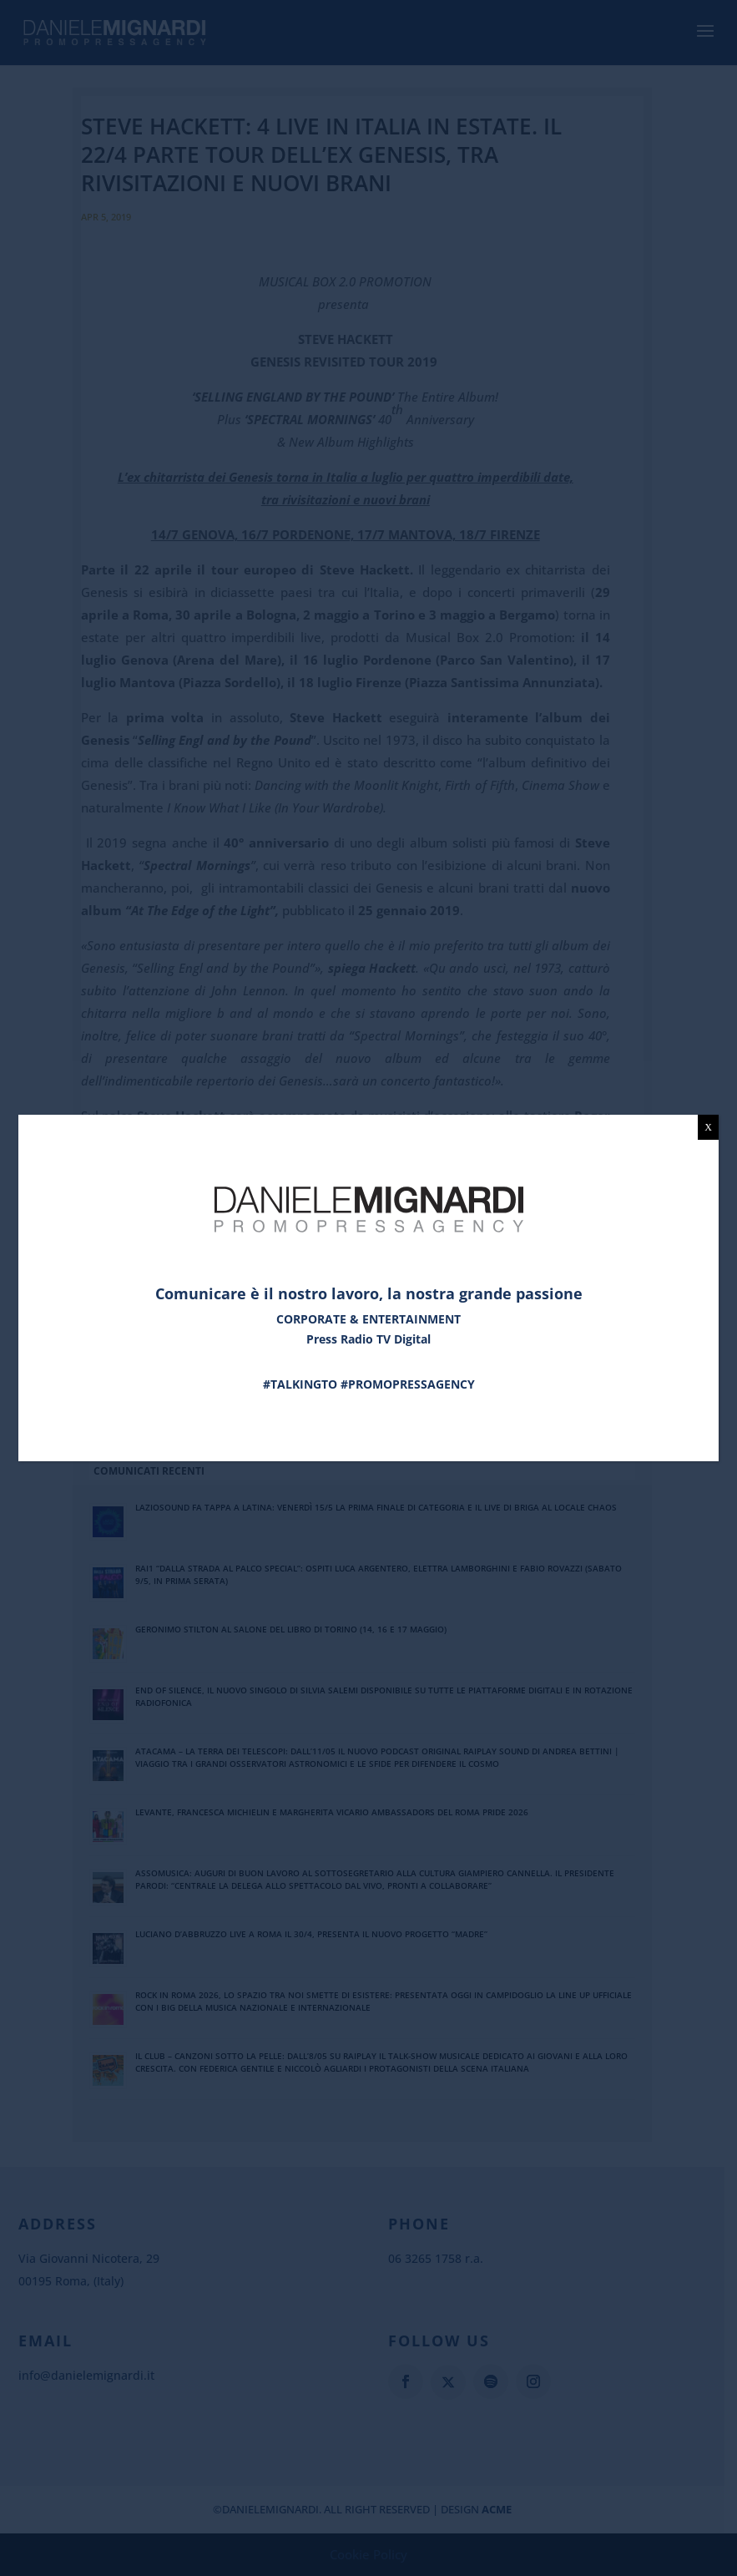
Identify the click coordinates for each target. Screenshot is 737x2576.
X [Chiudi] (708, 1127)
